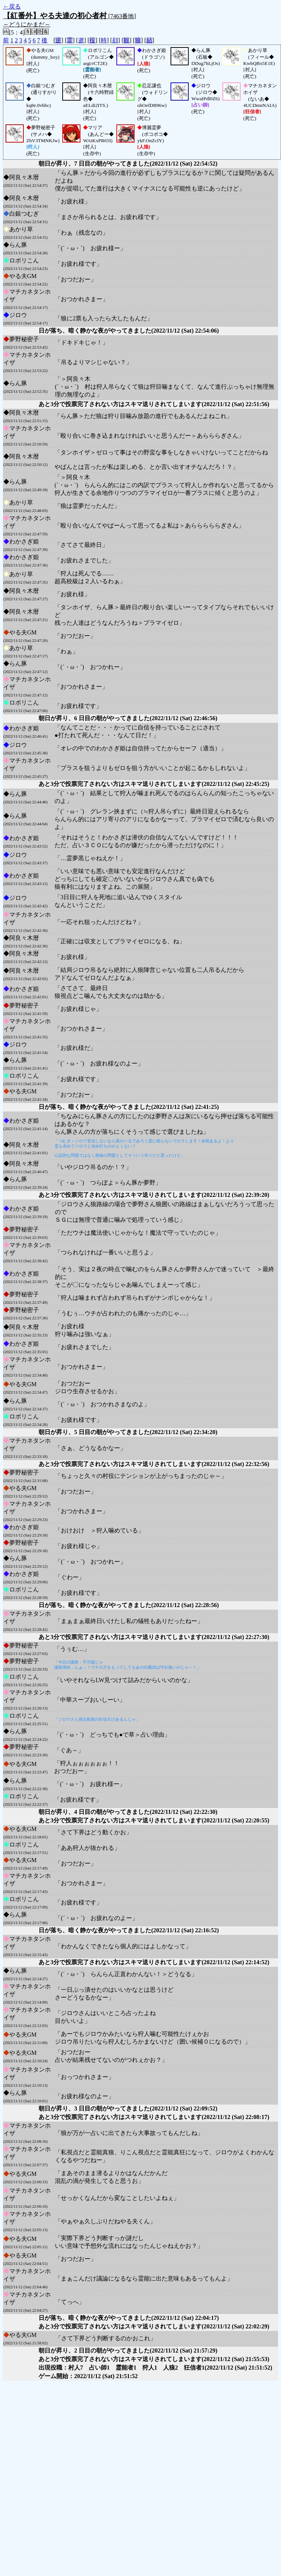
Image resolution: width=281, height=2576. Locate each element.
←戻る (12, 6)
